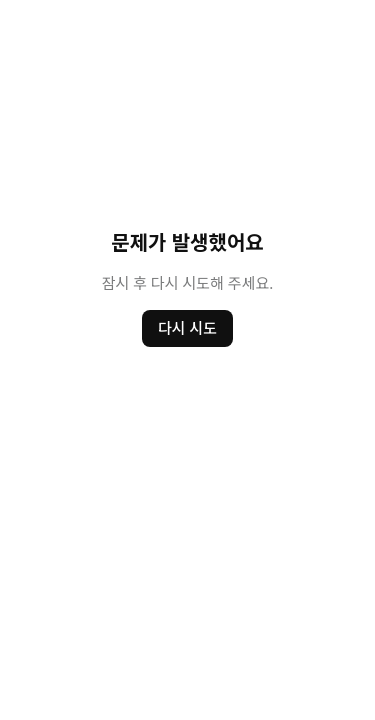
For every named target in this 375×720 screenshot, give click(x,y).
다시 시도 (187, 328)
